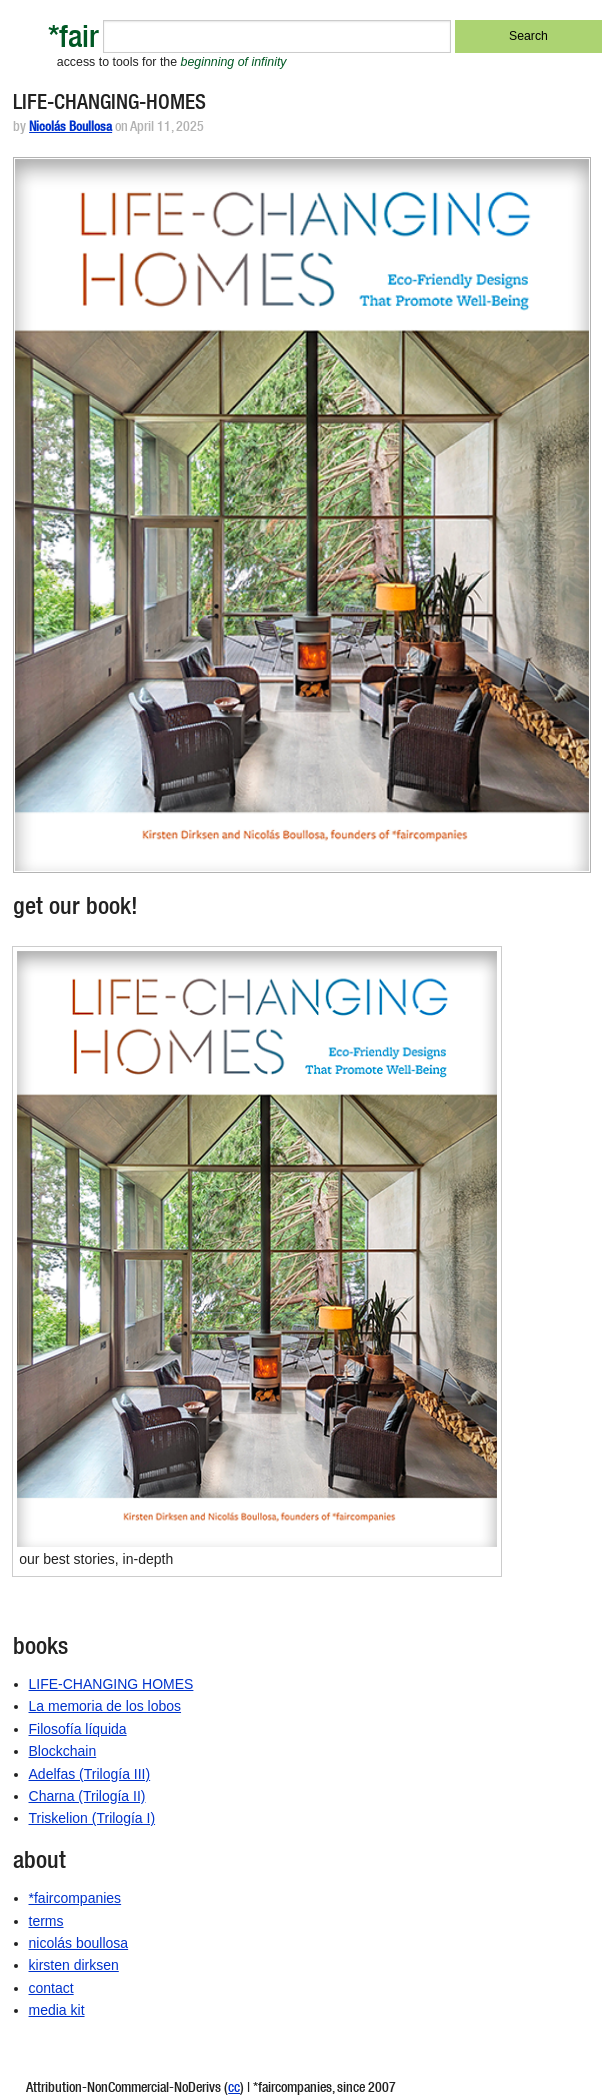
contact (51, 1988)
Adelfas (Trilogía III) (90, 1774)
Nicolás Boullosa (70, 128)
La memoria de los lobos (105, 1706)
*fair (73, 40)
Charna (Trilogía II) (87, 1796)
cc (234, 2089)
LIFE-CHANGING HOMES (111, 1684)
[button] (302, 515)
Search (528, 36)
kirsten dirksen (74, 1965)
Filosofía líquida (78, 1729)
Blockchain (63, 1751)
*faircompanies (75, 1898)
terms (46, 1921)
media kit (57, 2010)
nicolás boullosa (79, 1943)
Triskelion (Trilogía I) (92, 1818)
